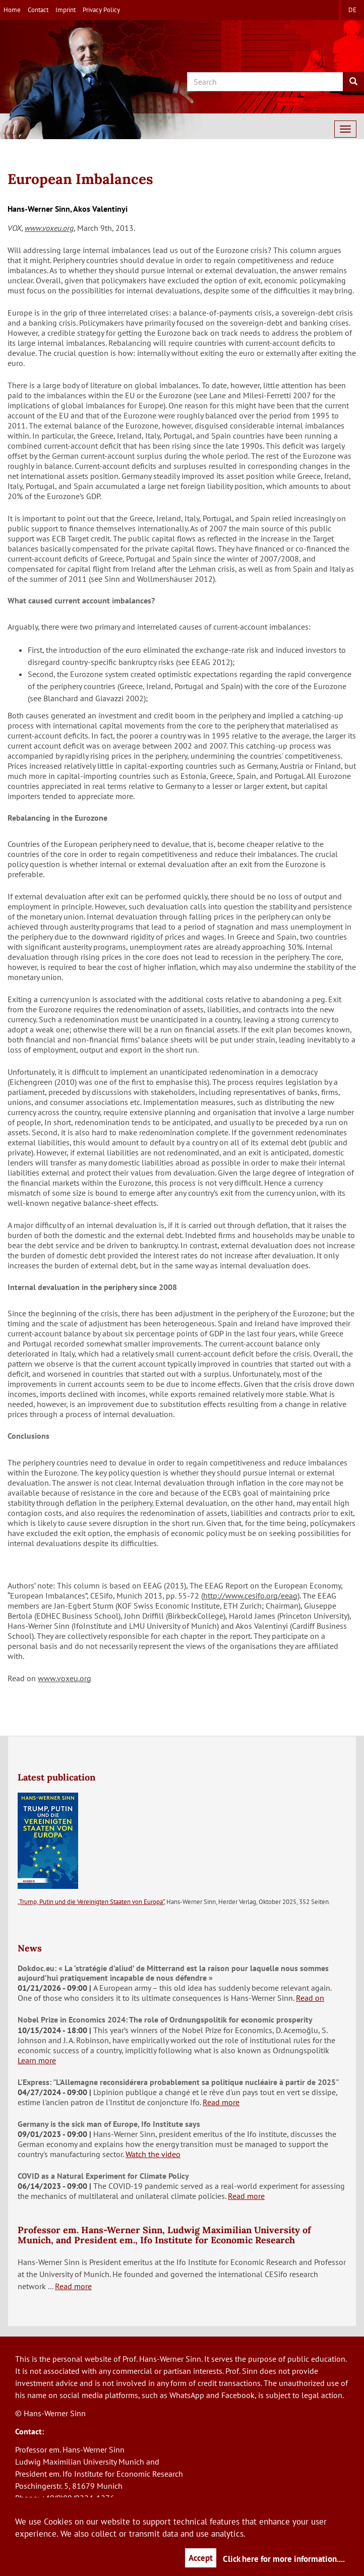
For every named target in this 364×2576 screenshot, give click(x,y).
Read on (310, 1998)
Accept (201, 2557)
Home (12, 10)
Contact (38, 10)
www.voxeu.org (49, 228)
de (352, 10)
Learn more (37, 2060)
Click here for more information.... (284, 2558)
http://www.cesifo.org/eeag (250, 1595)
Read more (221, 2102)
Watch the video (153, 2154)
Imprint (65, 10)
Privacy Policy (101, 10)
